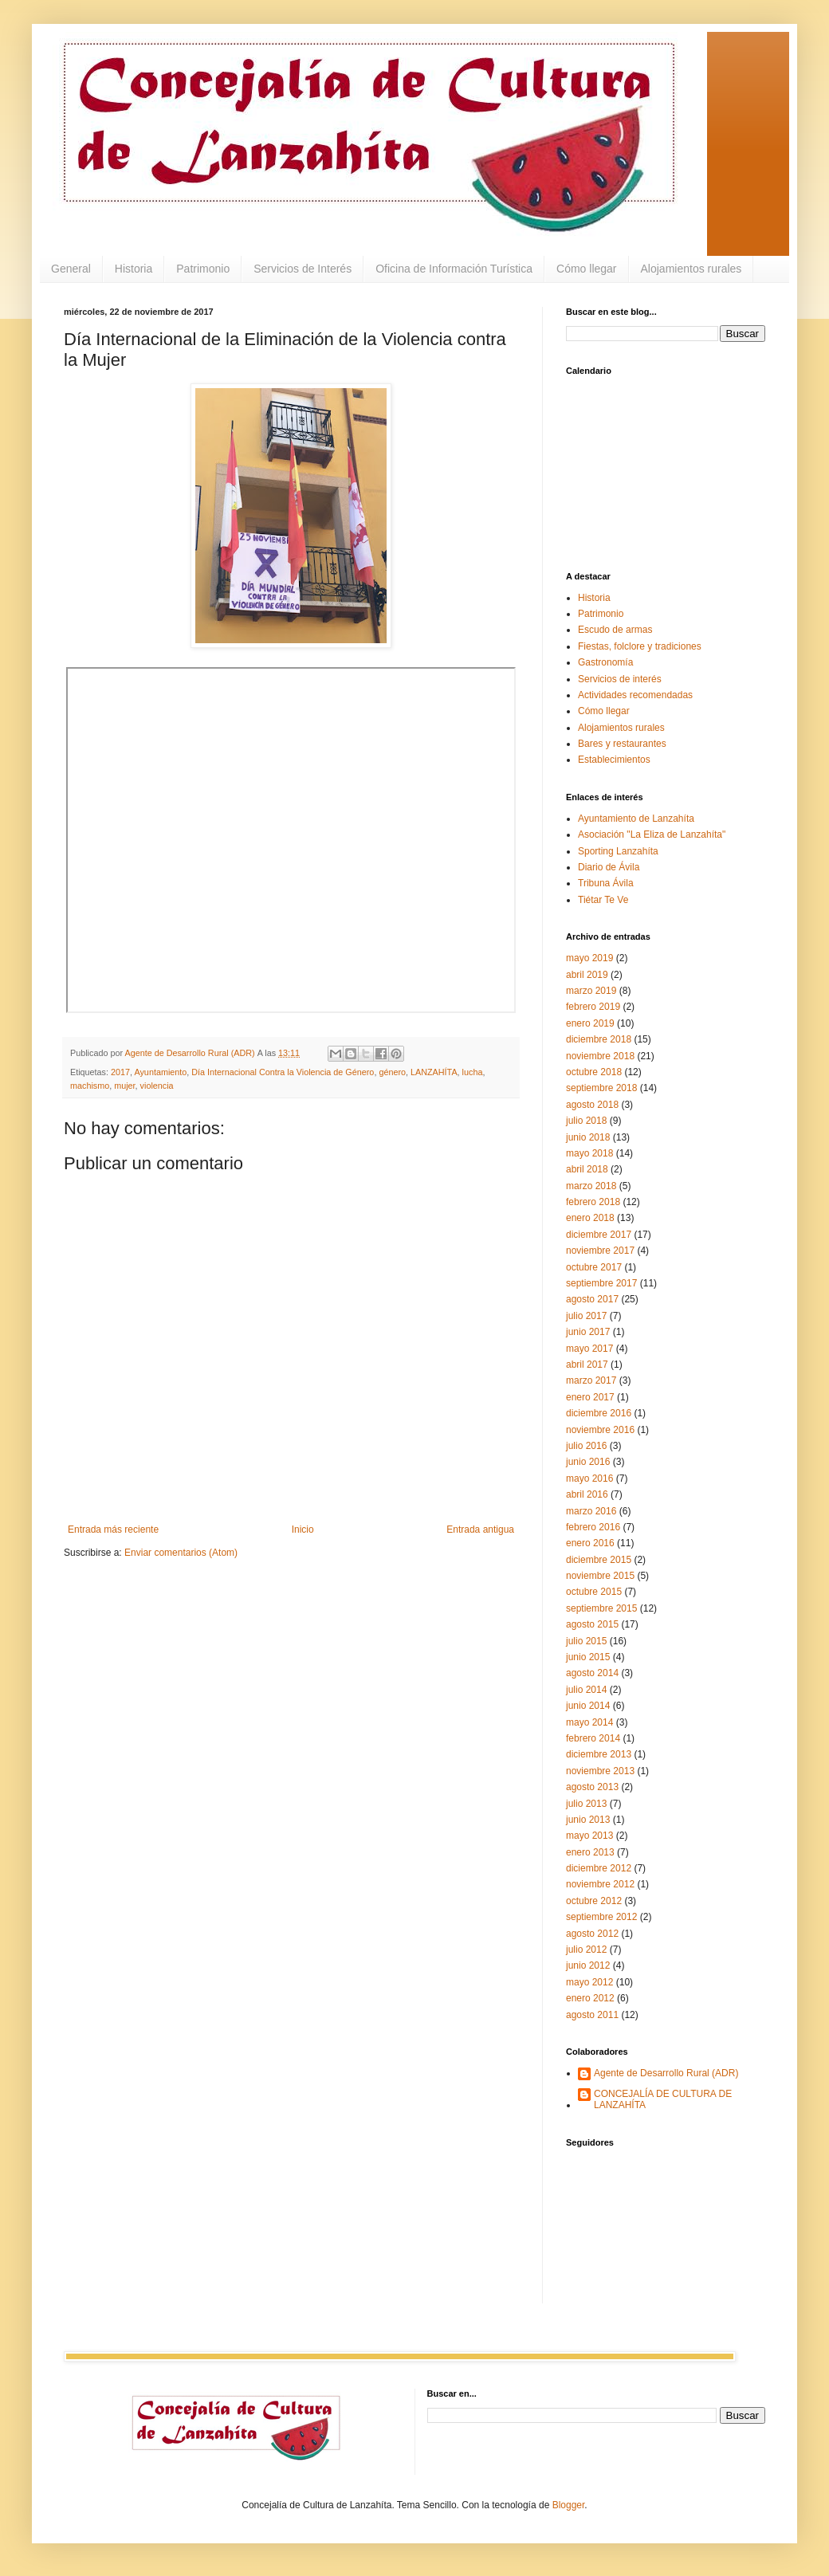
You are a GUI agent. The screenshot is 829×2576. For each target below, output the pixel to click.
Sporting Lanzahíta (618, 851)
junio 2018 (588, 1137)
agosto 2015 (592, 1624)
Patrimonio (203, 268)
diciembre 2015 (598, 1559)
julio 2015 (586, 1641)
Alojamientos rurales (691, 268)
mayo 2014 (589, 1722)
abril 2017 (587, 1364)
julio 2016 (586, 1445)
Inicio (303, 1529)
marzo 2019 (591, 990)
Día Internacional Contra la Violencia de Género (282, 1072)
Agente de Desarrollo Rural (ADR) (666, 2073)
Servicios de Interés (302, 268)
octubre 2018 (594, 1072)
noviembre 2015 (600, 1575)
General (71, 268)
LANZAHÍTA (434, 1072)
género (392, 1072)
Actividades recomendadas (635, 695)
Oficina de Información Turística (453, 268)
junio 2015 (588, 1657)
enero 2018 (590, 1217)
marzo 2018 (591, 1186)
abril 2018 (587, 1169)
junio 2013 (588, 1819)
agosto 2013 (592, 1787)
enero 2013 (590, 1852)
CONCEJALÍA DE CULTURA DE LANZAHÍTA (663, 2099)
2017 (120, 1072)
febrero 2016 (593, 1527)
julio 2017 (586, 1315)
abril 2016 (587, 1494)
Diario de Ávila (608, 867)
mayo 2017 (589, 1348)
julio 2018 (586, 1120)
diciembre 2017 (598, 1234)
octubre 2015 (594, 1591)
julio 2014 (586, 1689)
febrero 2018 (593, 1202)
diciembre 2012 (598, 1868)
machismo (89, 1085)
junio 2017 (588, 1331)
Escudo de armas (615, 629)
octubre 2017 (594, 1267)
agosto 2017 (592, 1299)
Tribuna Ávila (606, 883)
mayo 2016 (589, 1478)
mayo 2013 (589, 1835)
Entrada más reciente (113, 1529)
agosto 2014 (592, 1673)
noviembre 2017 (600, 1250)
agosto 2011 (592, 2014)
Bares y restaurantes (622, 743)
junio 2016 (588, 1461)
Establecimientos (614, 759)
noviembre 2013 (600, 1771)
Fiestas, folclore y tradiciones (639, 646)
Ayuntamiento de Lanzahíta (636, 818)
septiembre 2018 (601, 1088)
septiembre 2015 (601, 1608)
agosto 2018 (592, 1104)
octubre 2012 (594, 1900)
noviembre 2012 (600, 1884)
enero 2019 (590, 1023)
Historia (133, 268)
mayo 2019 (589, 958)
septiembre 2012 (601, 1916)
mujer (124, 1085)
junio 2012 (588, 1965)
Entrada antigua (480, 1529)
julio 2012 (586, 1949)
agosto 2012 (592, 1933)
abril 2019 (587, 974)
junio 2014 (588, 1705)
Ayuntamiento (160, 1072)
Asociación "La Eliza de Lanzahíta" (651, 834)
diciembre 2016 (598, 1413)
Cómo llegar (586, 268)
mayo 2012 (589, 1982)
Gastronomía (605, 662)
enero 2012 (590, 1998)
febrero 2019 (593, 1006)
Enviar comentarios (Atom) (181, 1552)
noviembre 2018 (600, 1056)
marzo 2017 (591, 1380)
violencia (157, 1085)
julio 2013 (586, 1803)
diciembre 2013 (598, 1754)
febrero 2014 (593, 1738)
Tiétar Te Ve (603, 899)
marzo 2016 (591, 1511)
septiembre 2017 (601, 1283)
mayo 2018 (589, 1153)
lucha (472, 1072)
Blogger (568, 2505)
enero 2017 (590, 1397)
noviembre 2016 (600, 1429)
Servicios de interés (620, 679)
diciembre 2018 (598, 1039)
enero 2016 (590, 1543)
